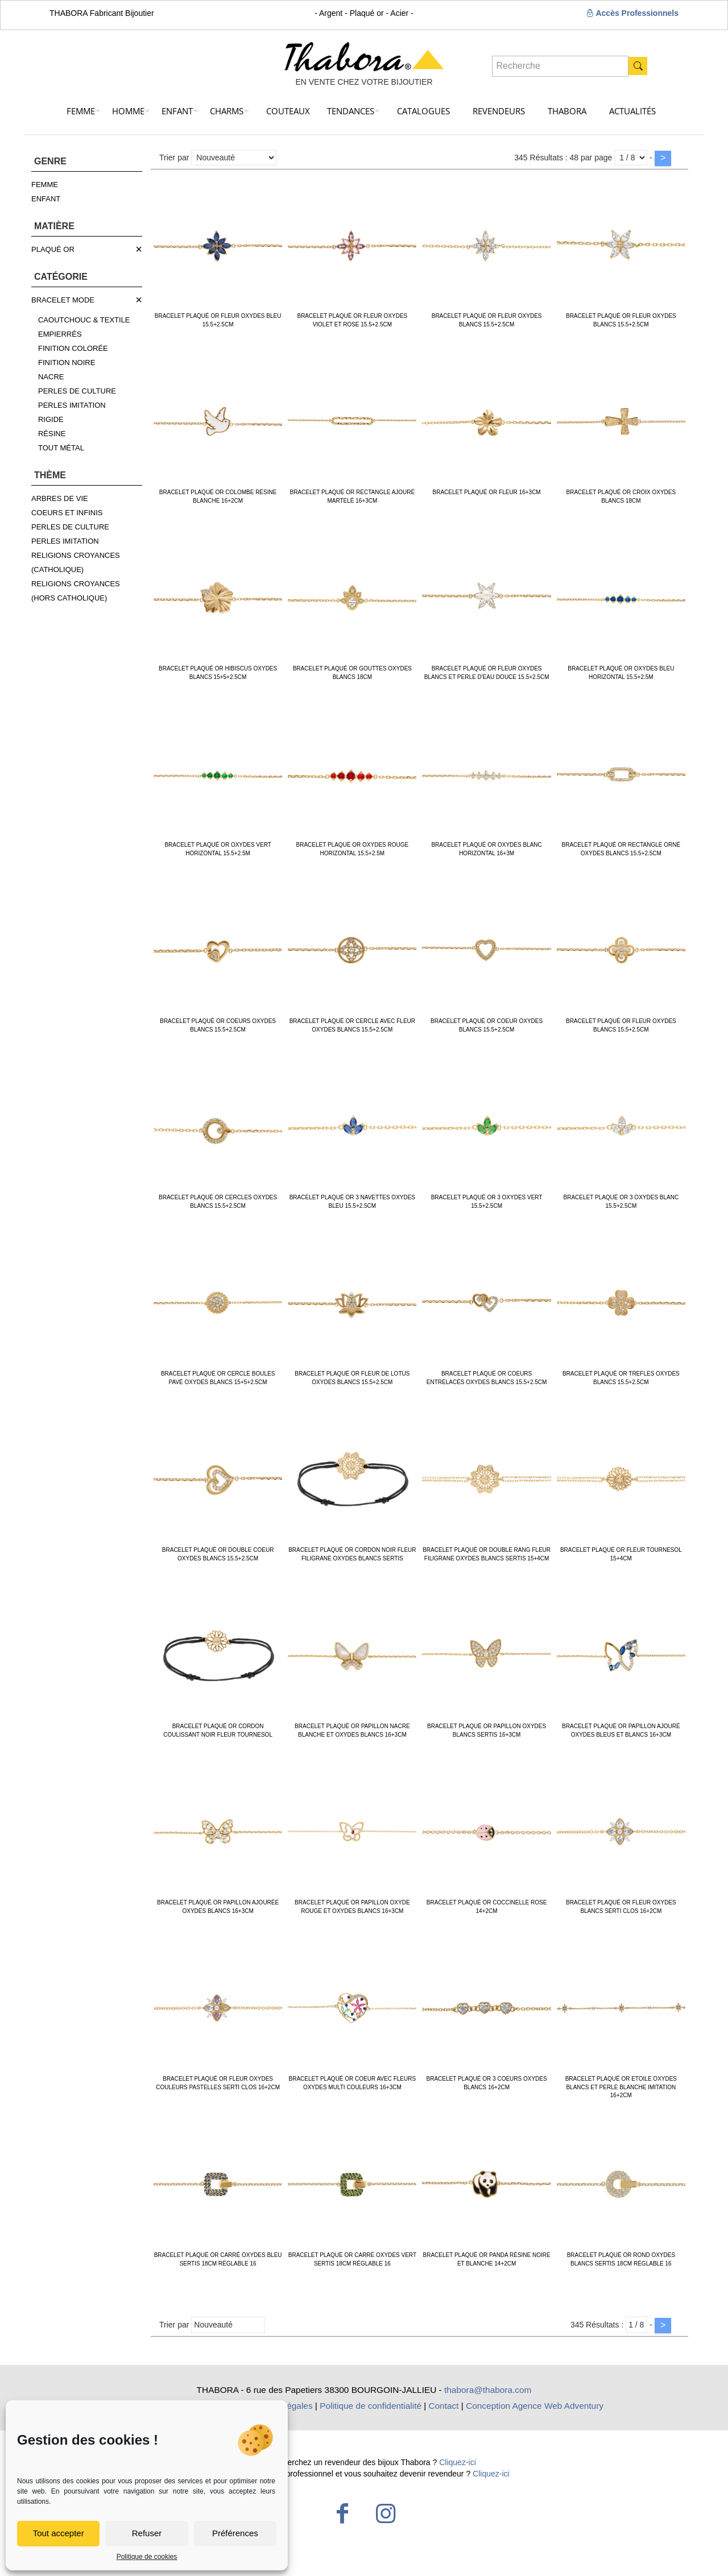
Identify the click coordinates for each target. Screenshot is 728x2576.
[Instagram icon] (386, 2513)
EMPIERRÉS (60, 334)
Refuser (147, 2533)
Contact (444, 2406)
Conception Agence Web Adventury (534, 2406)
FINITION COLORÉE (73, 348)
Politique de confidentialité (370, 2406)
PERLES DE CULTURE (77, 391)
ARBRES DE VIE (59, 498)
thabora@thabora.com (487, 2390)
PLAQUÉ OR (53, 249)
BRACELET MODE (62, 300)
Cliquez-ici (457, 2462)
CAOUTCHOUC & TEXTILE (84, 320)
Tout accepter (58, 2533)
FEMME (44, 184)
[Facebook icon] (342, 2513)
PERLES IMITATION (72, 405)
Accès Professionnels (632, 13)
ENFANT (45, 198)
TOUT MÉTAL (61, 448)
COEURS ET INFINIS (66, 512)
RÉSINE (51, 433)
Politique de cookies (147, 2557)
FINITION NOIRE (66, 362)
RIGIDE (51, 419)
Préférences (235, 2533)
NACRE (51, 376)
